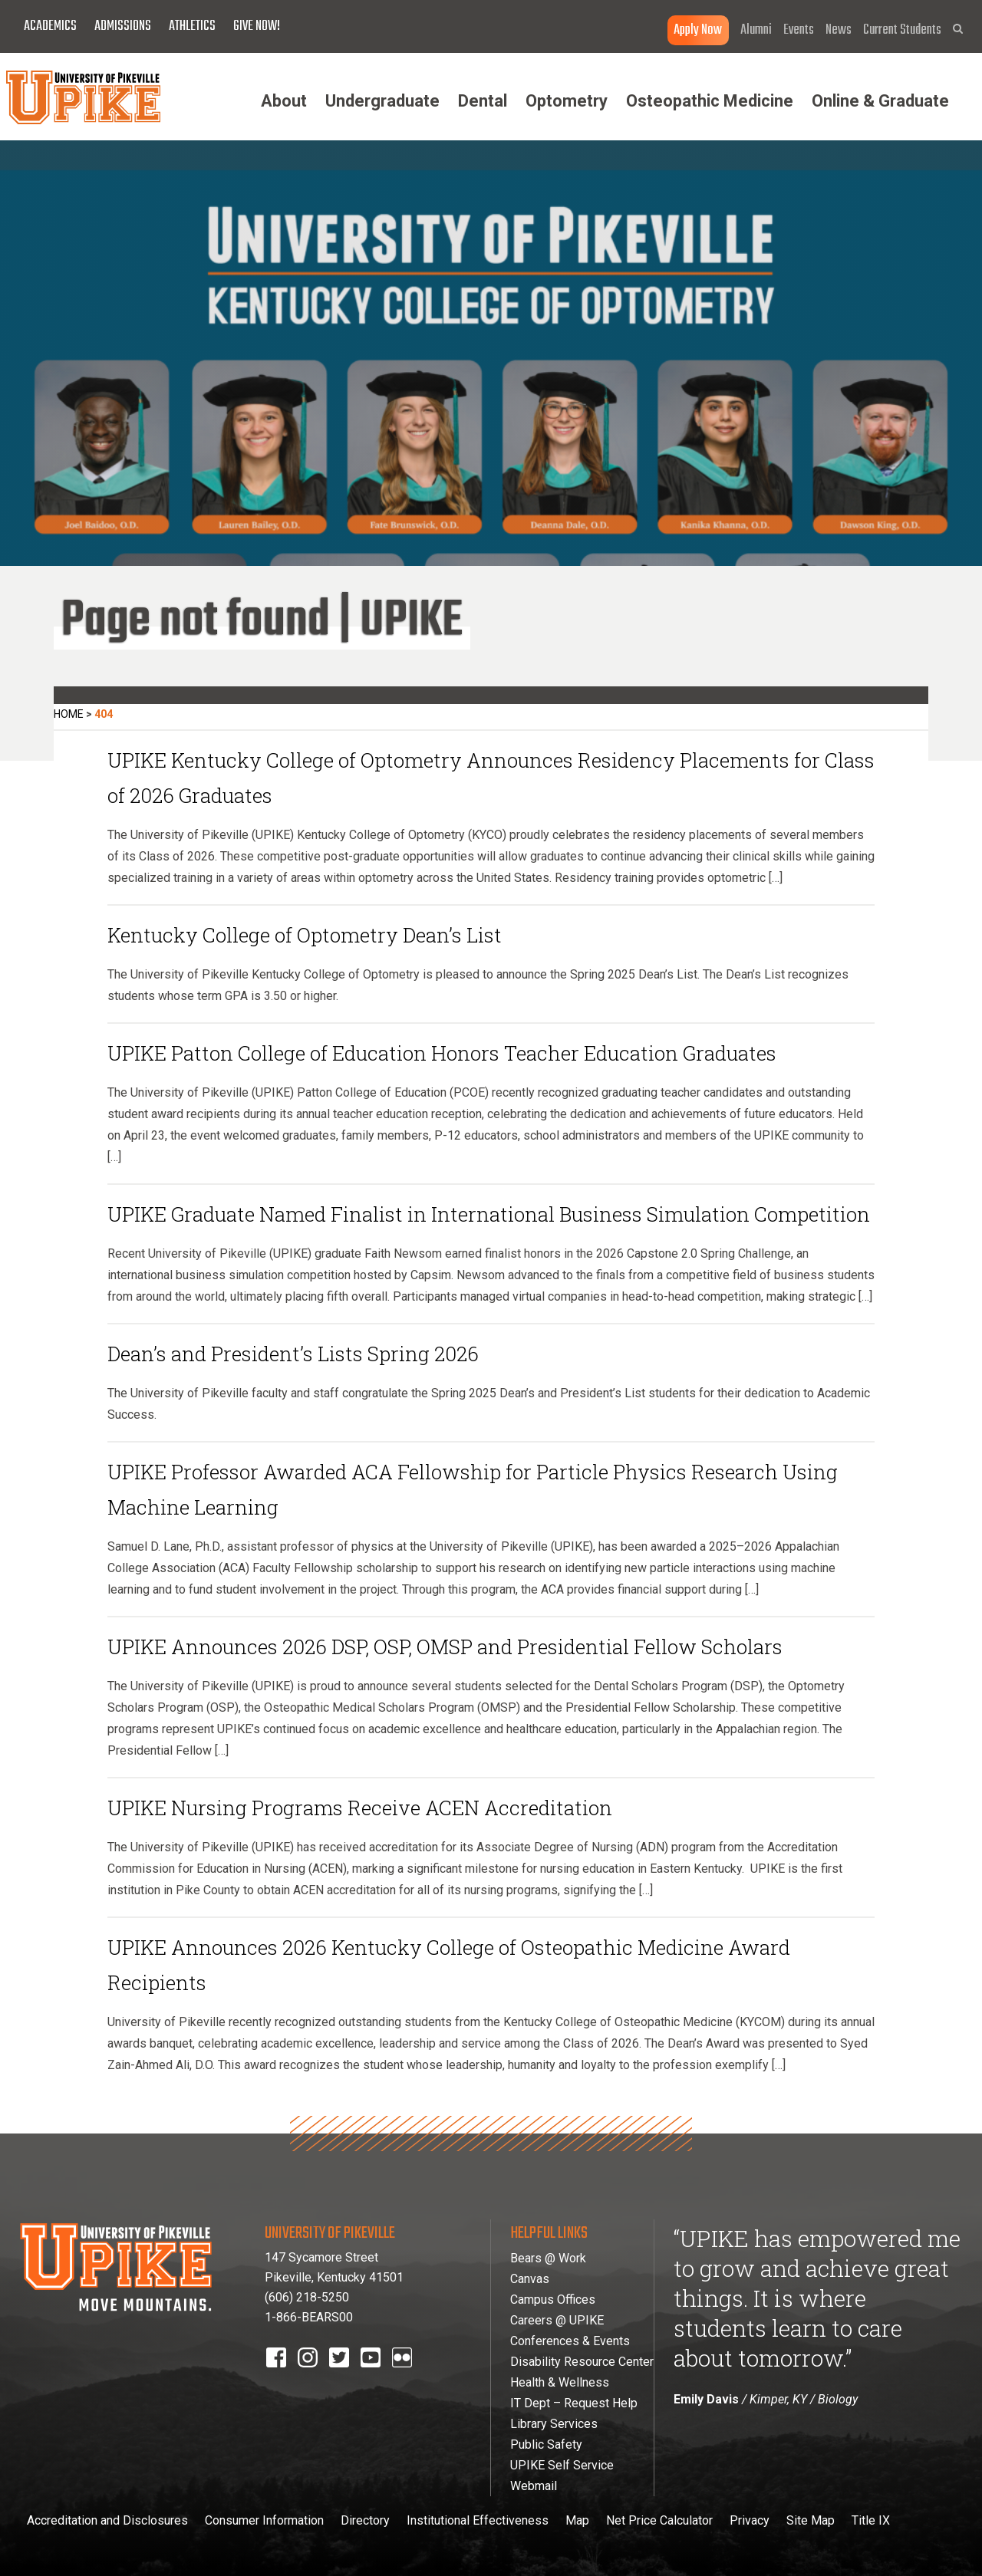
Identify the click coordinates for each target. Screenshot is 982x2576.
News (838, 30)
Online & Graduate (880, 100)
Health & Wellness (559, 2382)
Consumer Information (264, 2520)
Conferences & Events (570, 2341)
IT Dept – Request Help (574, 2403)
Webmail (533, 2486)
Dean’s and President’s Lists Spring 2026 (293, 1354)
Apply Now (698, 30)
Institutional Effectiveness (478, 2520)
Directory (365, 2520)
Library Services (554, 2423)
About (284, 100)
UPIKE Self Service (562, 2465)
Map (577, 2520)
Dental (482, 100)
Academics (50, 26)
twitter (345, 2377)
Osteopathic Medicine (709, 100)
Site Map (810, 2520)
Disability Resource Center (582, 2361)
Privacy (749, 2520)
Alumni (756, 30)
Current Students (902, 30)
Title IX (871, 2520)
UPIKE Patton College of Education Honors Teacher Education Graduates (441, 1053)
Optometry (567, 100)
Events (798, 30)
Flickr (405, 2377)
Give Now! (256, 26)
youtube (380, 2377)
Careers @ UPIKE (557, 2320)
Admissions (122, 26)
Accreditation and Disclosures (107, 2520)
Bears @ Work (548, 2258)
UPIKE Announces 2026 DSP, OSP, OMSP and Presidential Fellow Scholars (445, 1646)
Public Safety (546, 2444)
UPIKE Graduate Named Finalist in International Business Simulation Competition (488, 1214)
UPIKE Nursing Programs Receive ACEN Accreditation (359, 1808)
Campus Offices (552, 2299)
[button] (958, 29)
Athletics (192, 26)
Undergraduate (382, 100)
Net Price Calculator (659, 2520)
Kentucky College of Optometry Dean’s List (304, 935)
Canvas (529, 2279)
